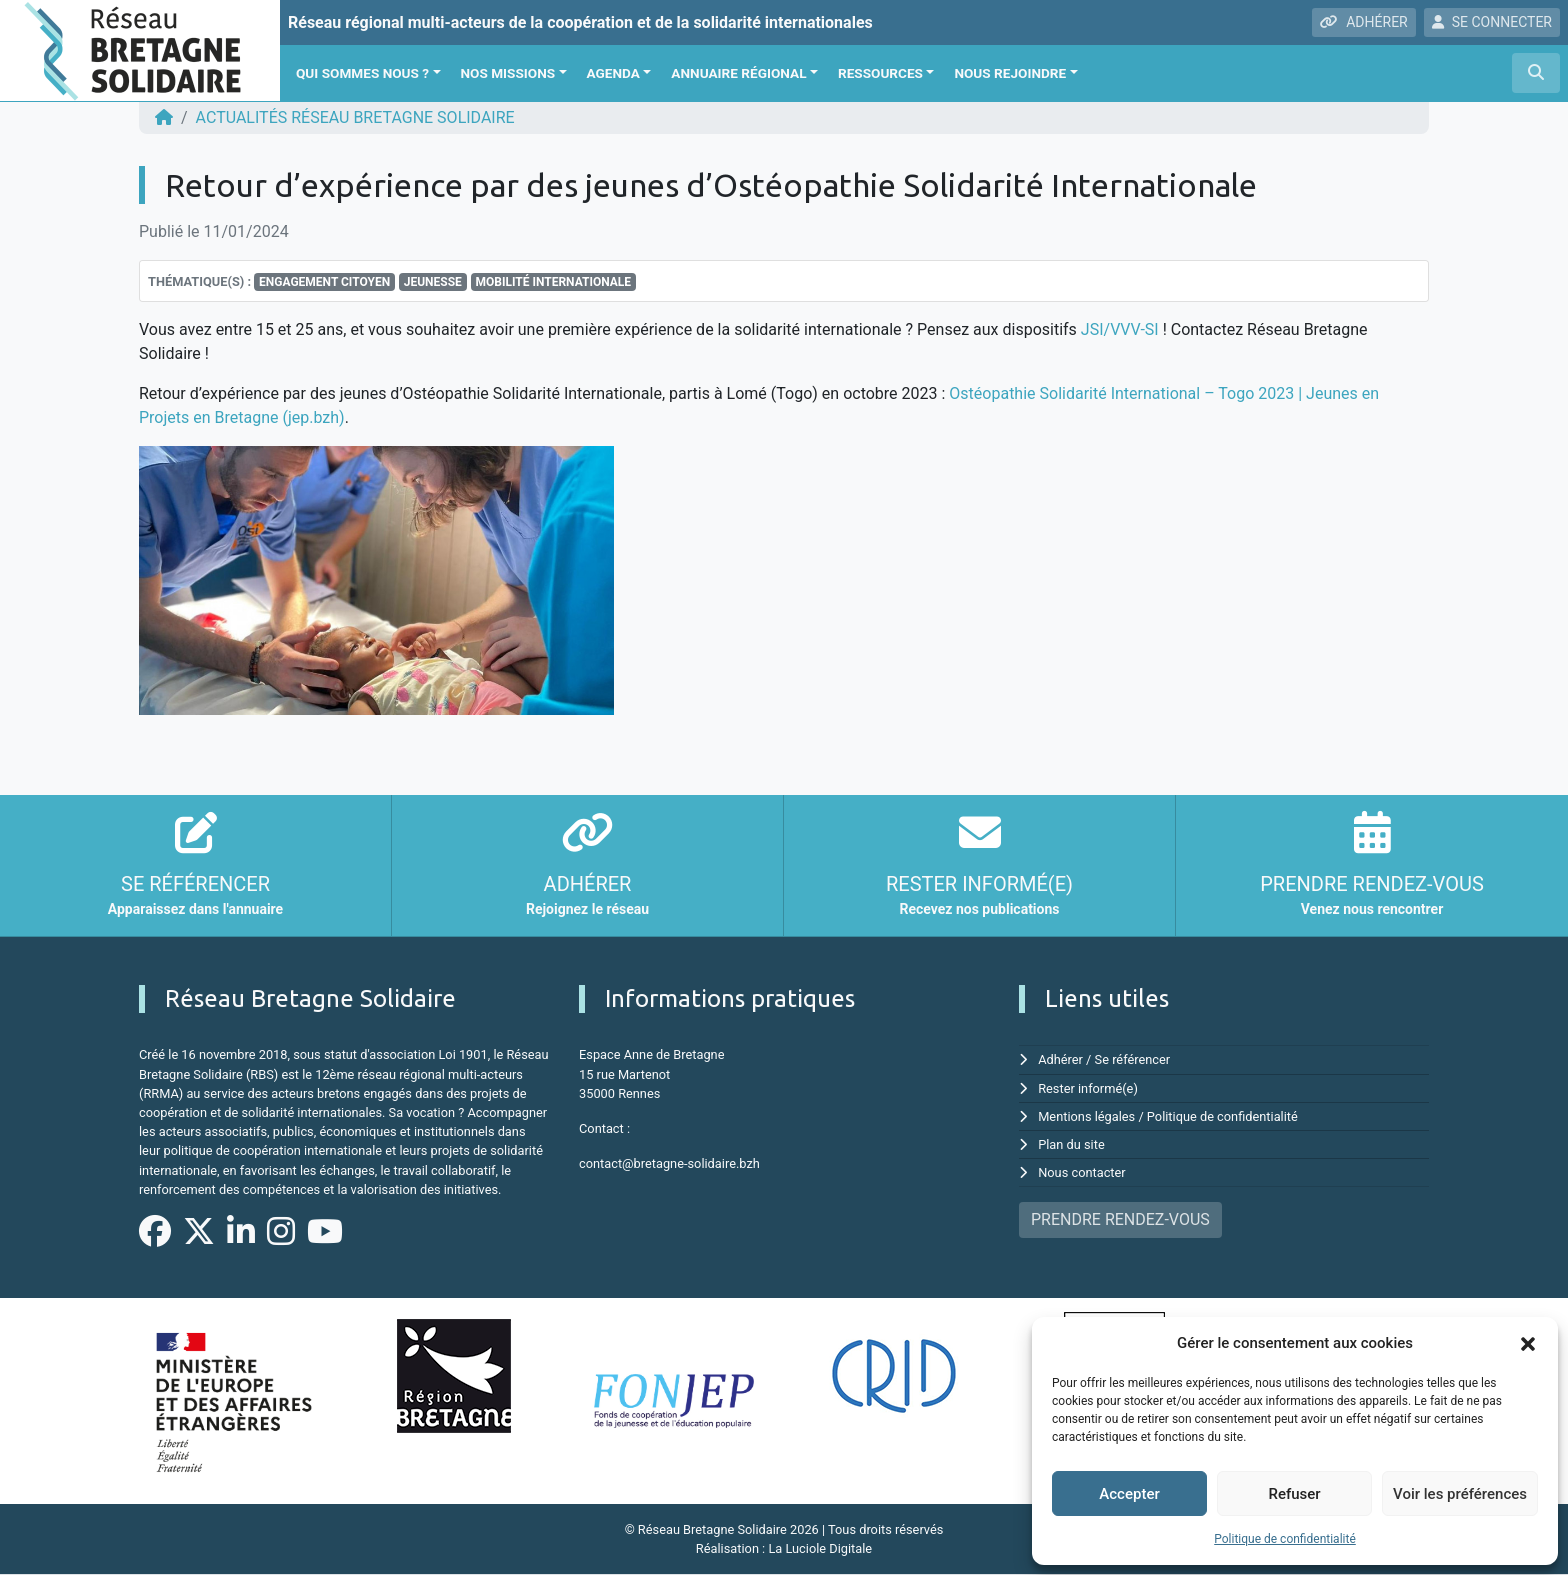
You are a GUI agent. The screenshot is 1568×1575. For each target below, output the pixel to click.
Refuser (1294, 1494)
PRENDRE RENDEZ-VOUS (1120, 1219)
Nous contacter (1081, 1172)
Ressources (880, 73)
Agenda (613, 73)
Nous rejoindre (1010, 73)
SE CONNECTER (1492, 22)
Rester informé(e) (1088, 1088)
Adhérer (1060, 1059)
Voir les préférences (1460, 1494)
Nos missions (508, 73)
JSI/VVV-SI (1120, 329)
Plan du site (1071, 1144)
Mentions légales (1086, 1116)
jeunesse (433, 282)
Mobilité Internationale (553, 282)
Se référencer (1133, 1059)
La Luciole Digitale (820, 1548)
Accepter (1129, 1494)
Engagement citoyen (324, 282)
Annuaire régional (738, 73)
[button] (1528, 1343)
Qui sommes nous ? (362, 73)
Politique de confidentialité (1285, 1539)
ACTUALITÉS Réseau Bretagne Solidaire (355, 117)
